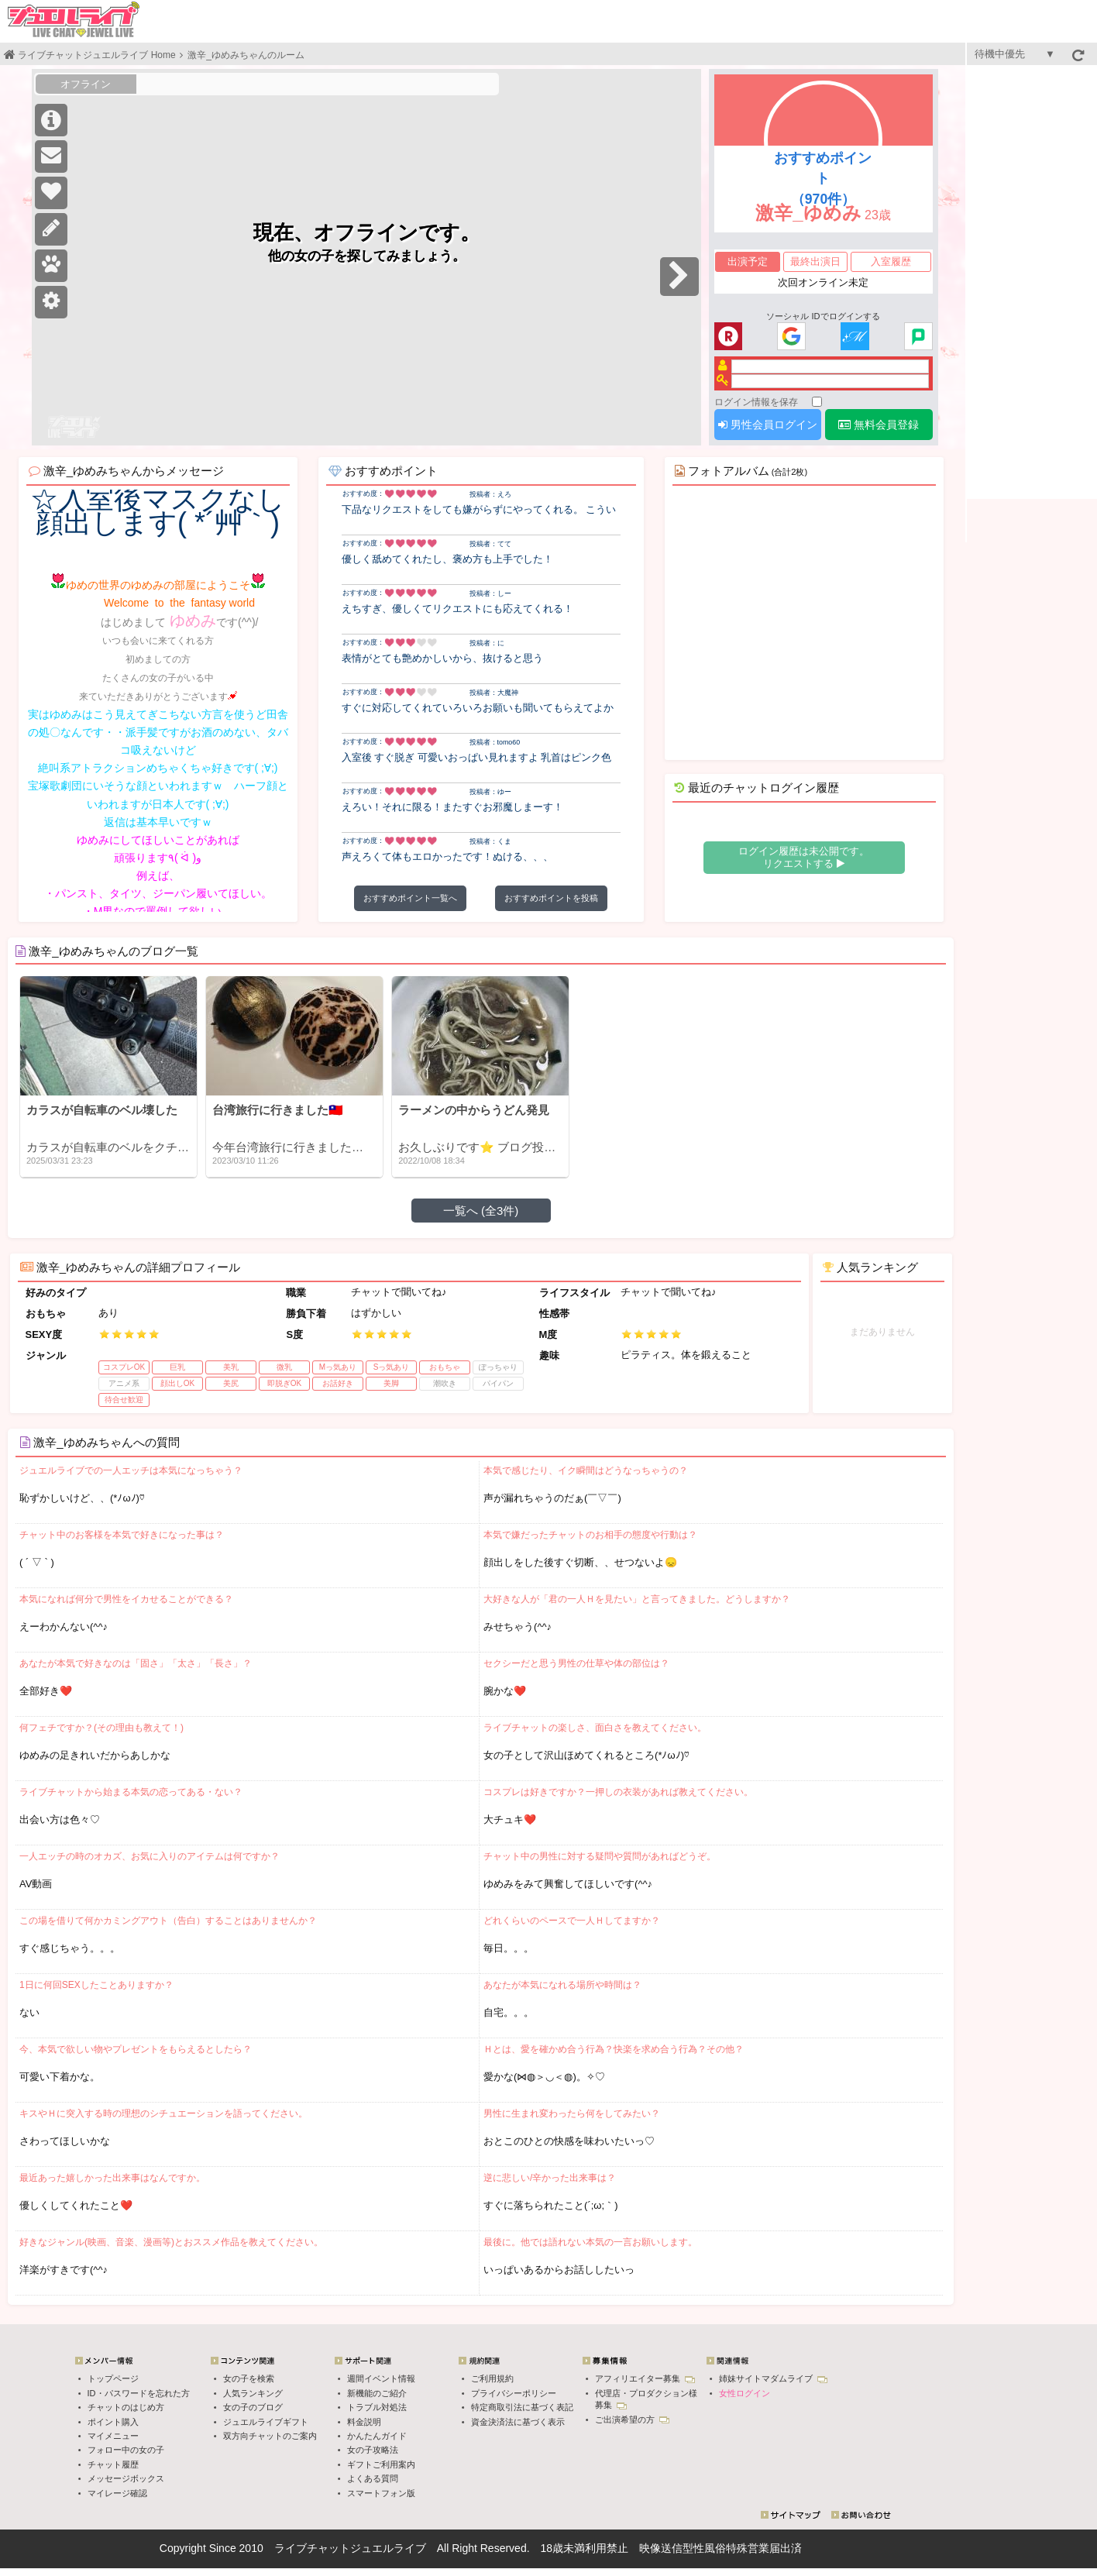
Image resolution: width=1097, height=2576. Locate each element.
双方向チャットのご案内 (270, 2435)
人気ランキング (253, 2393)
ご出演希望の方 (632, 2419)
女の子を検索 (248, 2378)
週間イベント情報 (381, 2378)
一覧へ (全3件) (481, 1210)
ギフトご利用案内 (381, 2464)
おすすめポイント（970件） (823, 178)
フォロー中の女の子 (126, 2449)
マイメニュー (113, 2435)
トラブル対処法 (377, 2407)
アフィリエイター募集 (645, 2378)
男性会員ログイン (767, 424)
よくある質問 (372, 2478)
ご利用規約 (492, 2378)
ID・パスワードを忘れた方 (139, 2393)
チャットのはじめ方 (126, 2407)
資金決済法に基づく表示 (518, 2421)
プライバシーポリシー (513, 2393)
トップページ (113, 2378)
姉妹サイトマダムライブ (773, 2378)
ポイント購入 (113, 2421)
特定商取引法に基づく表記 (522, 2407)
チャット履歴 (113, 2464)
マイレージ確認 (117, 2493)
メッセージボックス (126, 2478)
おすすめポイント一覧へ (410, 898)
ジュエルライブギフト (265, 2421)
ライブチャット (312, 2548)
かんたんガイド (377, 2435)
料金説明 (364, 2421)
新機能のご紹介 (377, 2393)
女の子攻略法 (372, 2449)
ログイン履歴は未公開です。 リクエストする (803, 857)
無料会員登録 (878, 424)
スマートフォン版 (381, 2493)
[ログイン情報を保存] (817, 402)
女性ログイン (744, 2393)
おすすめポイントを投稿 (551, 898)
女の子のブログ (253, 2407)
